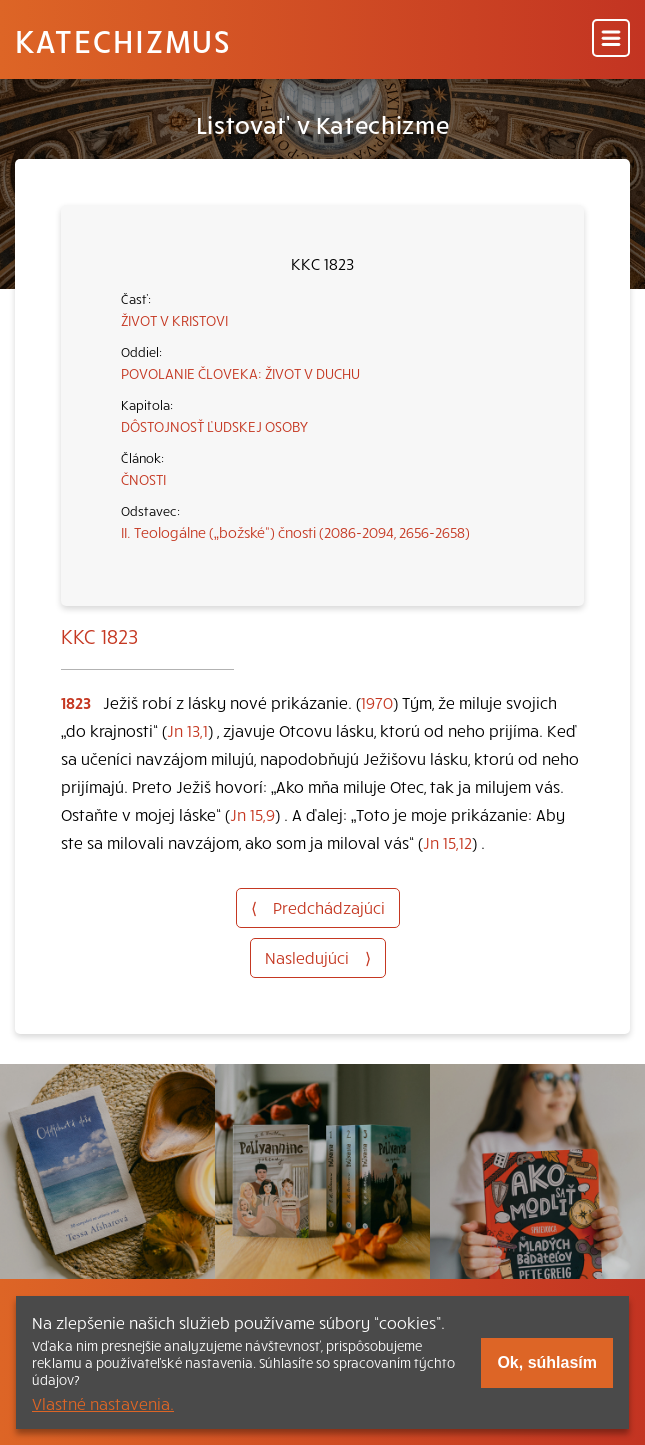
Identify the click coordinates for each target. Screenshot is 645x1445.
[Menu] (611, 39)
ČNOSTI (143, 479)
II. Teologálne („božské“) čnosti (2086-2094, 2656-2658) (295, 532)
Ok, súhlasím (547, 1362)
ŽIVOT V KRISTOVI (174, 320)
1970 (377, 702)
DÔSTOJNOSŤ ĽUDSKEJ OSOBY (214, 426)
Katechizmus (123, 40)
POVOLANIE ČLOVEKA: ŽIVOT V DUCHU (240, 373)
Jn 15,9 (252, 814)
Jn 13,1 (187, 730)
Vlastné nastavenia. (103, 1403)
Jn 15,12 (447, 842)
